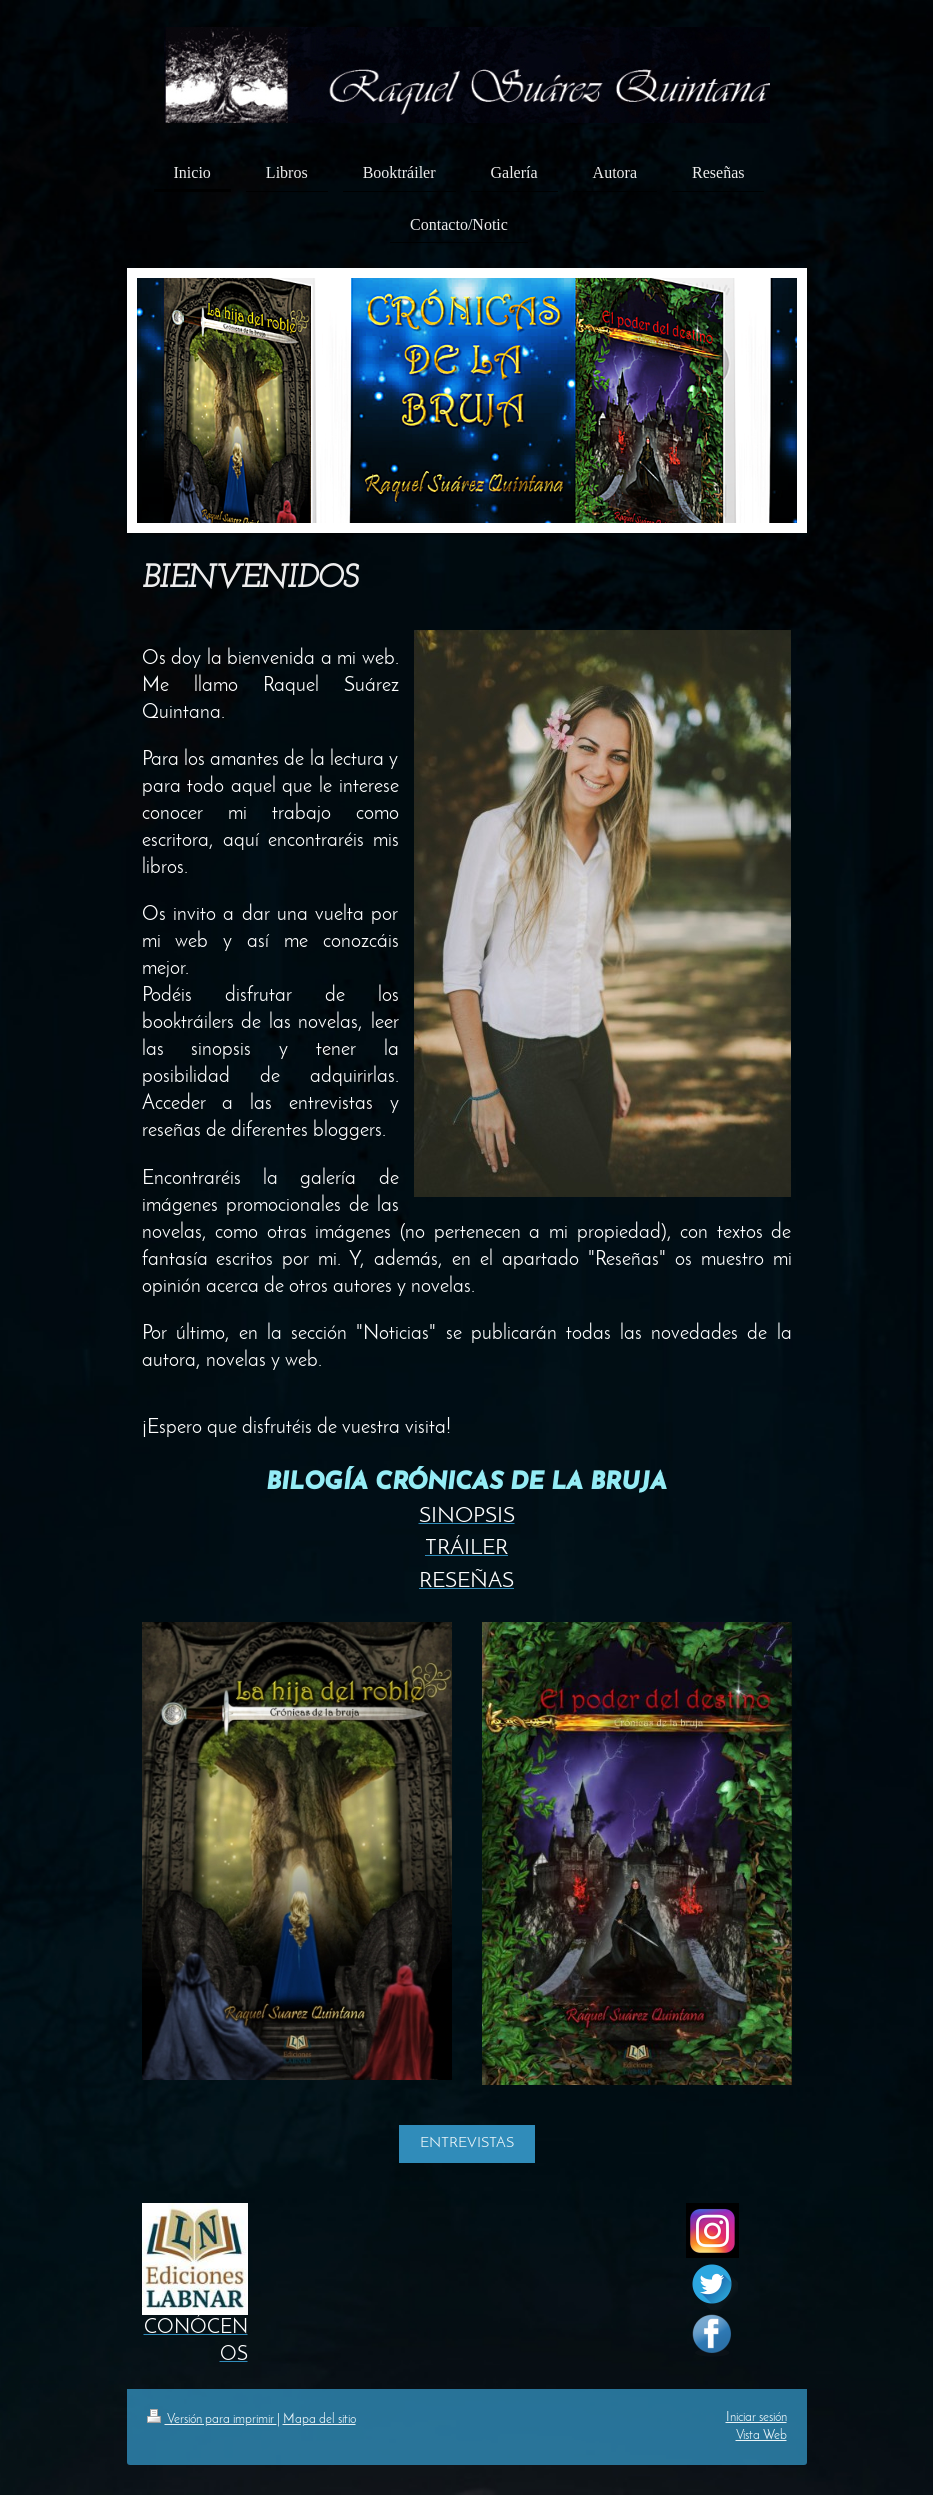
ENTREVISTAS (467, 2143)
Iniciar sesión (756, 2417)
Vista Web (761, 2435)
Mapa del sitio (319, 2419)
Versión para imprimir (212, 2419)
